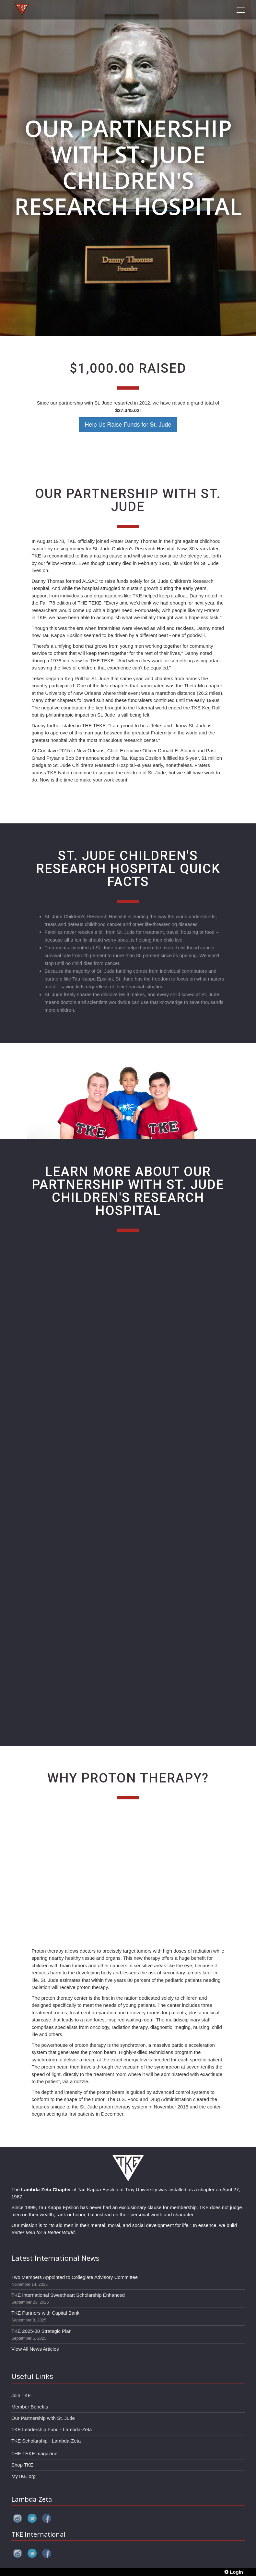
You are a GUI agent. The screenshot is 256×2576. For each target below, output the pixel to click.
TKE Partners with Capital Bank (45, 2313)
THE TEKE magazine (34, 2453)
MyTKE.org (23, 2476)
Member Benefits (29, 2406)
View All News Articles (35, 2349)
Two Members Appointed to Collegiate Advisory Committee (74, 2277)
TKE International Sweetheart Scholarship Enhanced (68, 2295)
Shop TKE (22, 2465)
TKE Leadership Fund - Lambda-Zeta (51, 2429)
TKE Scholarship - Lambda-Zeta (46, 2441)
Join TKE (21, 2395)
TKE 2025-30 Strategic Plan (41, 2331)
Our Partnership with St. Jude (43, 2418)
